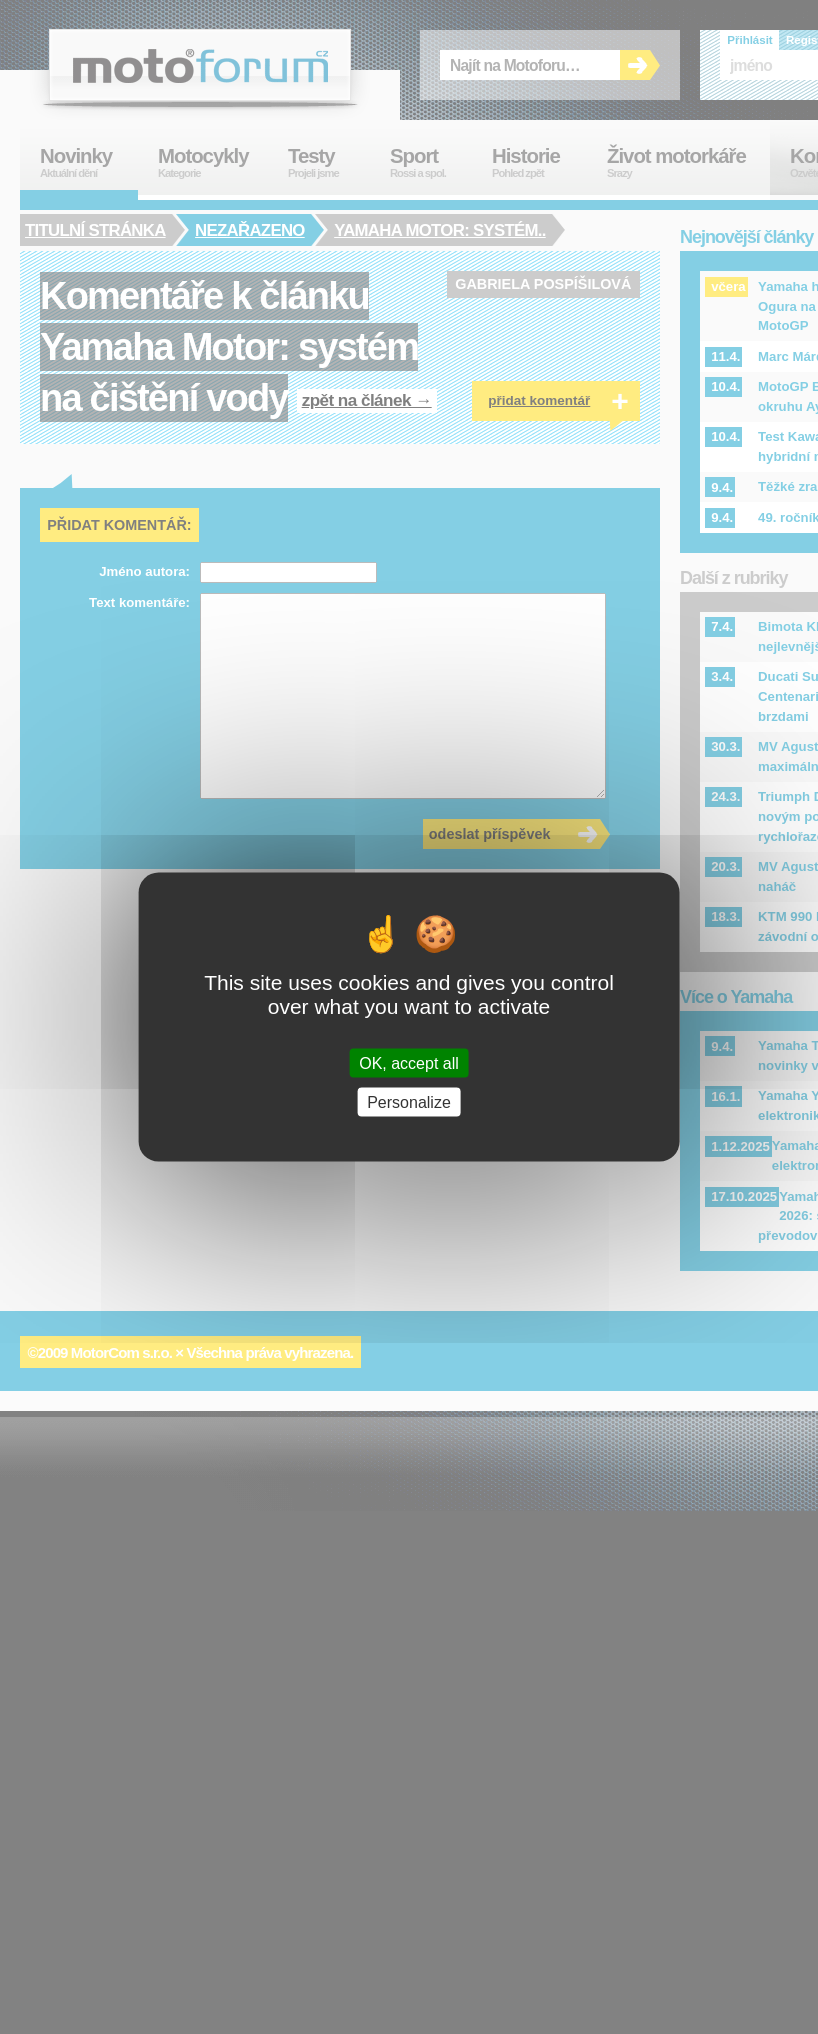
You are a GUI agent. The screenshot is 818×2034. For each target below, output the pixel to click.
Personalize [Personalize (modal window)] (409, 1101)
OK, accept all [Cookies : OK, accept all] (409, 1062)
